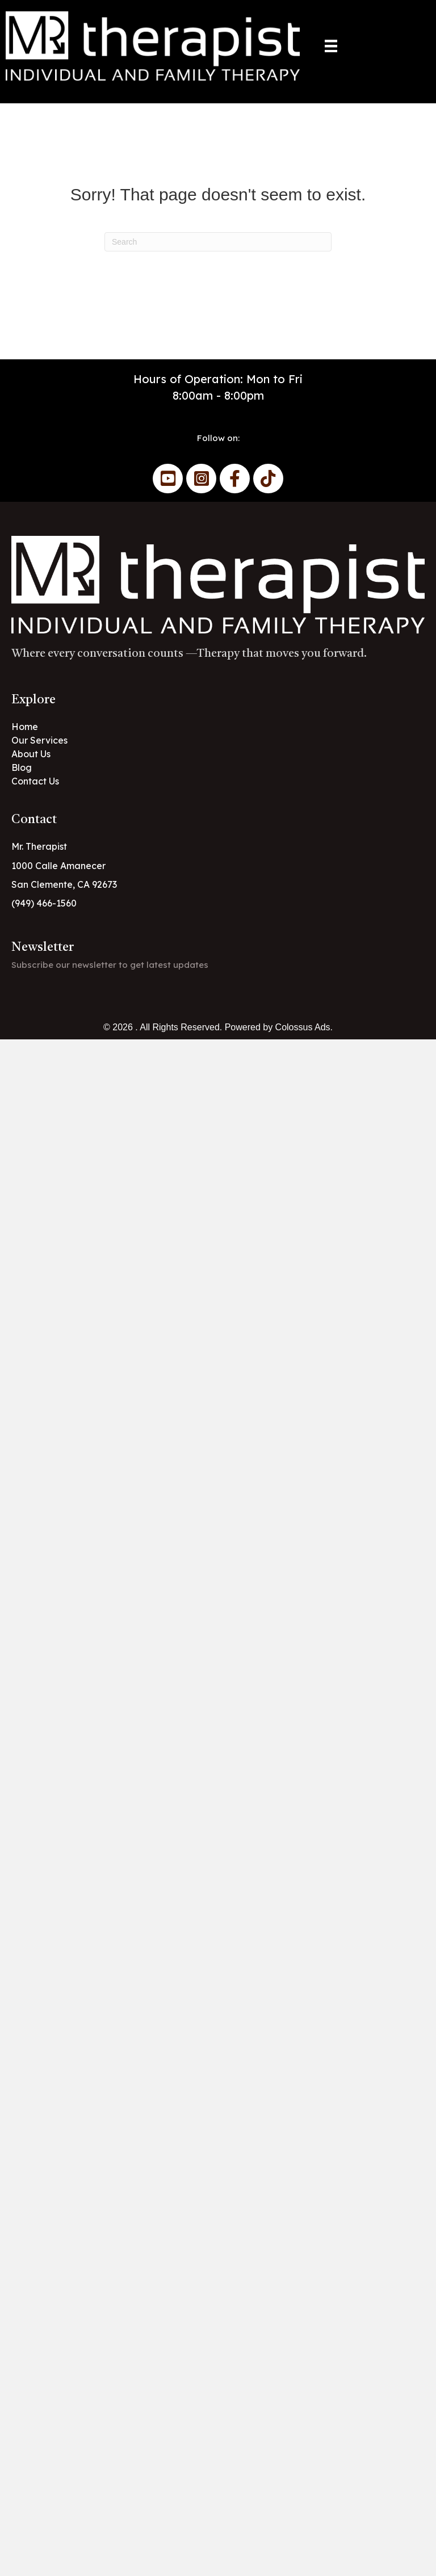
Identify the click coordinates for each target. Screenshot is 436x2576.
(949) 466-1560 (44, 903)
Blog (21, 767)
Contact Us (35, 781)
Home (24, 726)
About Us (31, 754)
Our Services (39, 740)
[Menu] (331, 46)
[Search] (218, 241)
